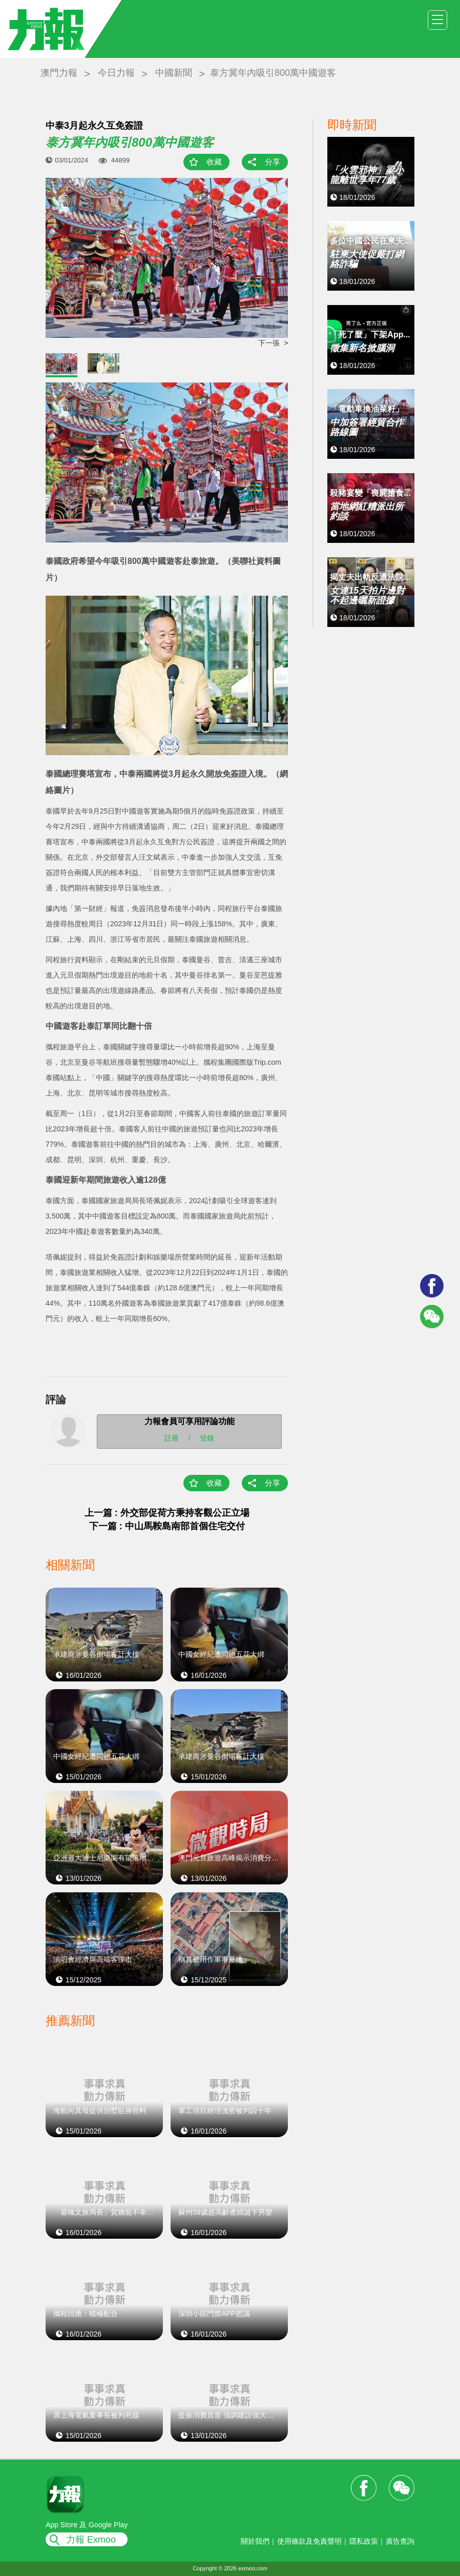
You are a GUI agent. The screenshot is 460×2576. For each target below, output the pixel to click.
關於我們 (255, 2541)
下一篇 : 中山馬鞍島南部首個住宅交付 (167, 1526)
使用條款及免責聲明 (309, 2541)
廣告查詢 (400, 2541)
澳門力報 (58, 73)
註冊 (171, 1437)
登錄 (207, 1437)
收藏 (214, 161)
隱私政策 (363, 2541)
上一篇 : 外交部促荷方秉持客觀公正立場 (167, 1513)
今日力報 (116, 73)
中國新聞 (173, 73)
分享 (272, 161)
